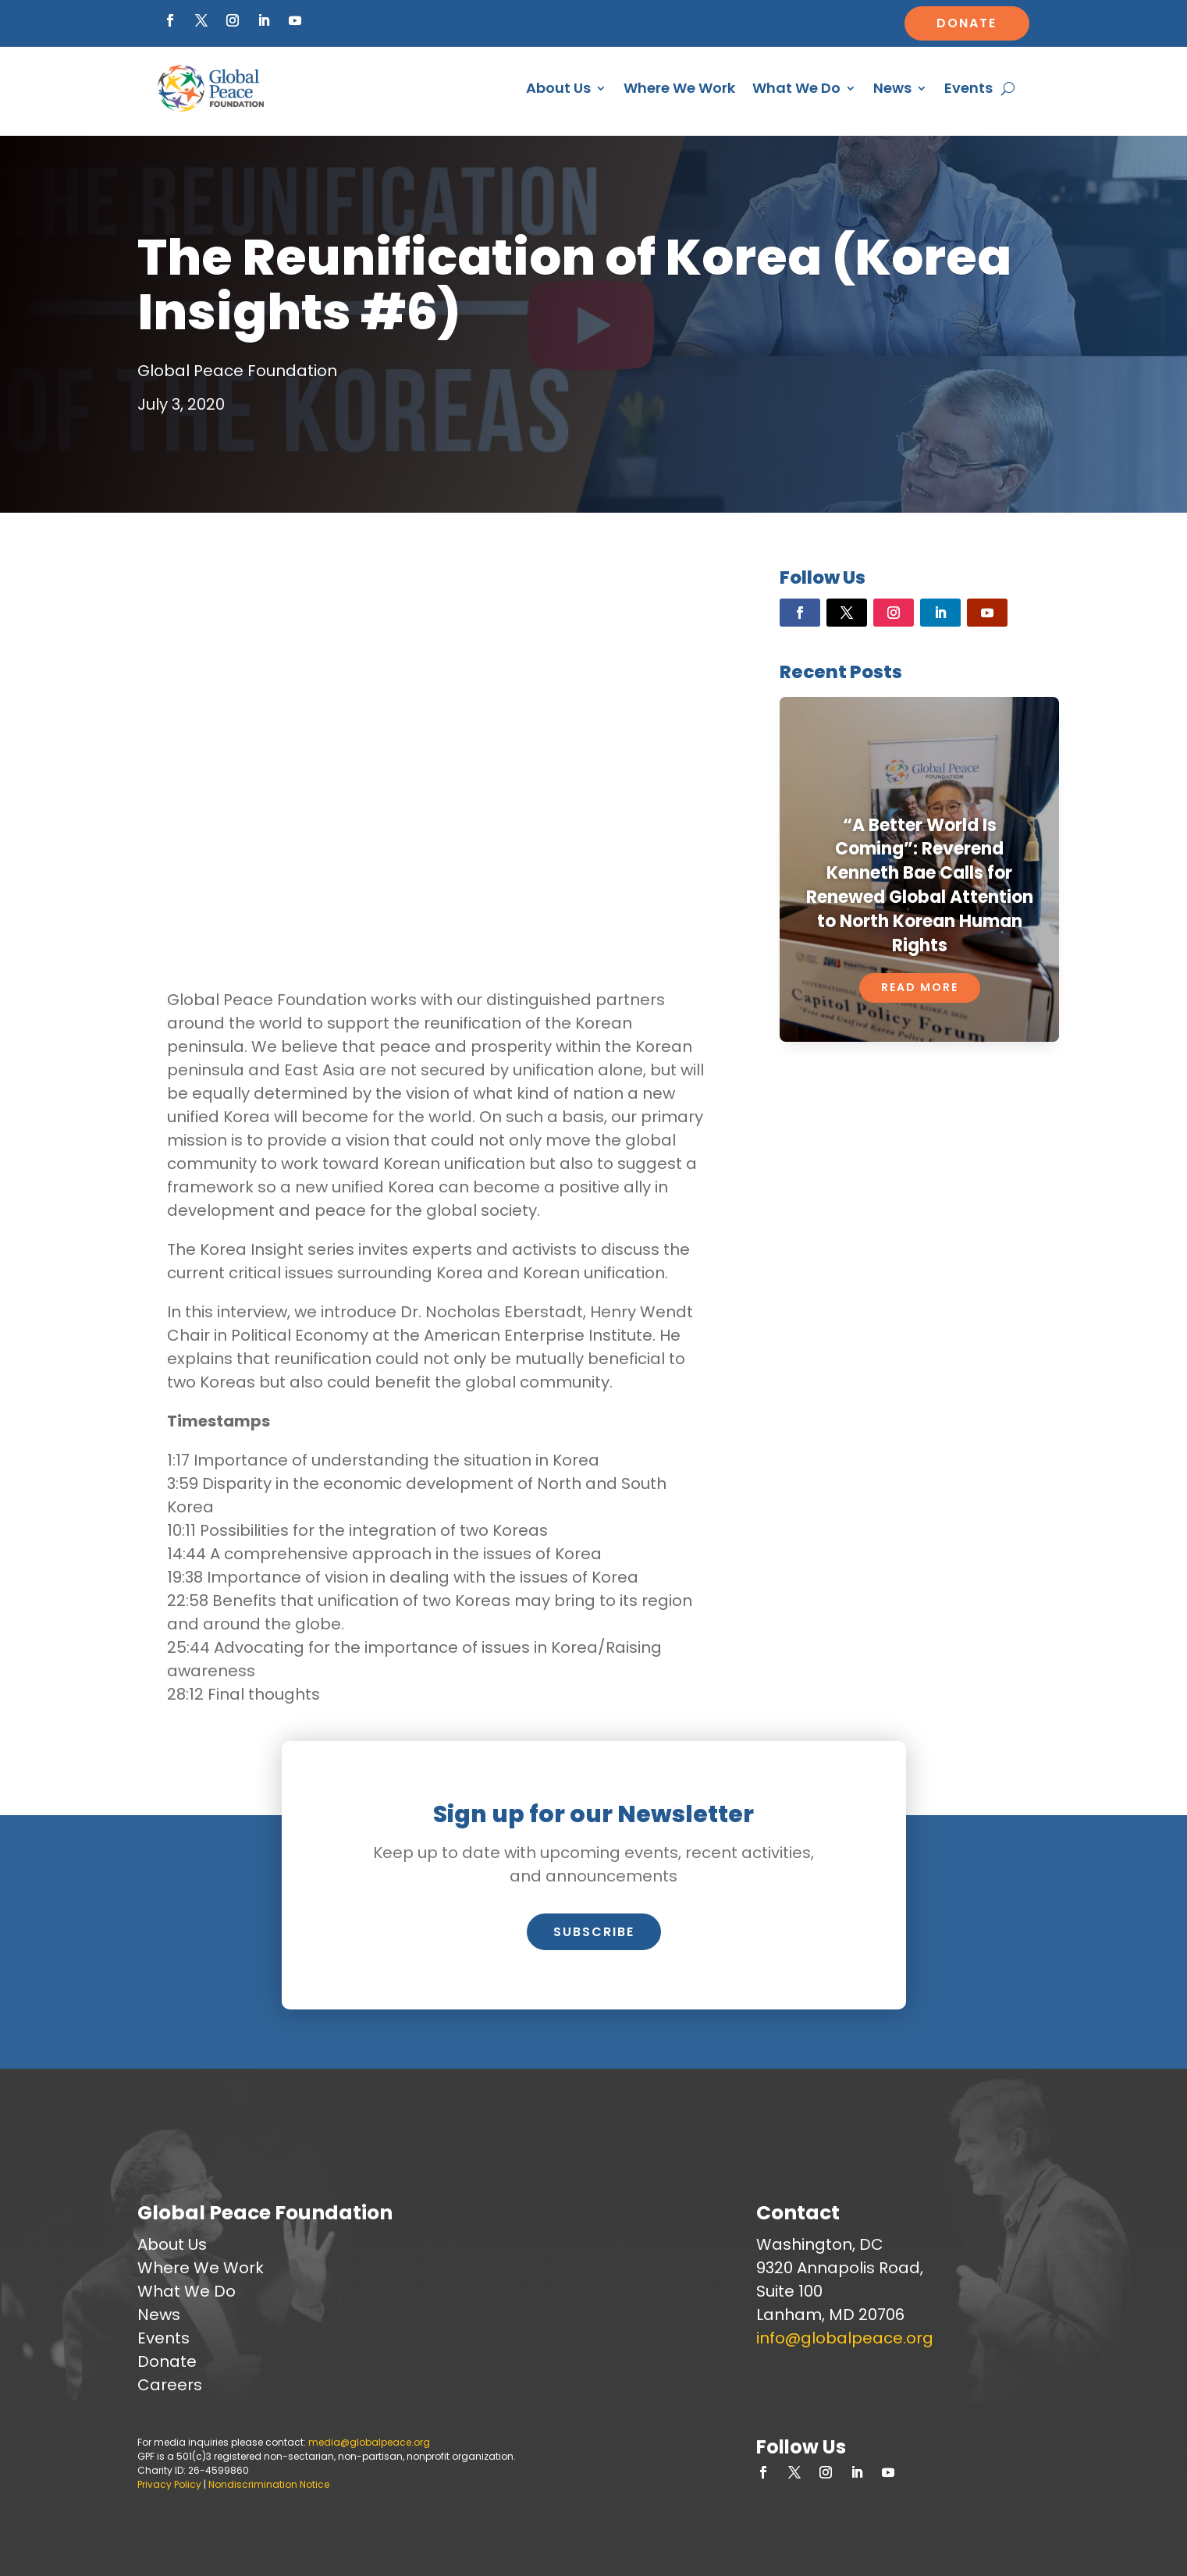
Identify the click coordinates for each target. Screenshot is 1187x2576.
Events (968, 88)
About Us (558, 88)
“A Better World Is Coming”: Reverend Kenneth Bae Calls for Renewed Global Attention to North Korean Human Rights (919, 885)
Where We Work (679, 88)
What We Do (796, 88)
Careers (169, 2385)
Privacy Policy (169, 2484)
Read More (919, 987)
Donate (966, 23)
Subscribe (593, 1932)
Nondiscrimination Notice (268, 2484)
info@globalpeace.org (844, 2338)
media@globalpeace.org (369, 2442)
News (892, 88)
